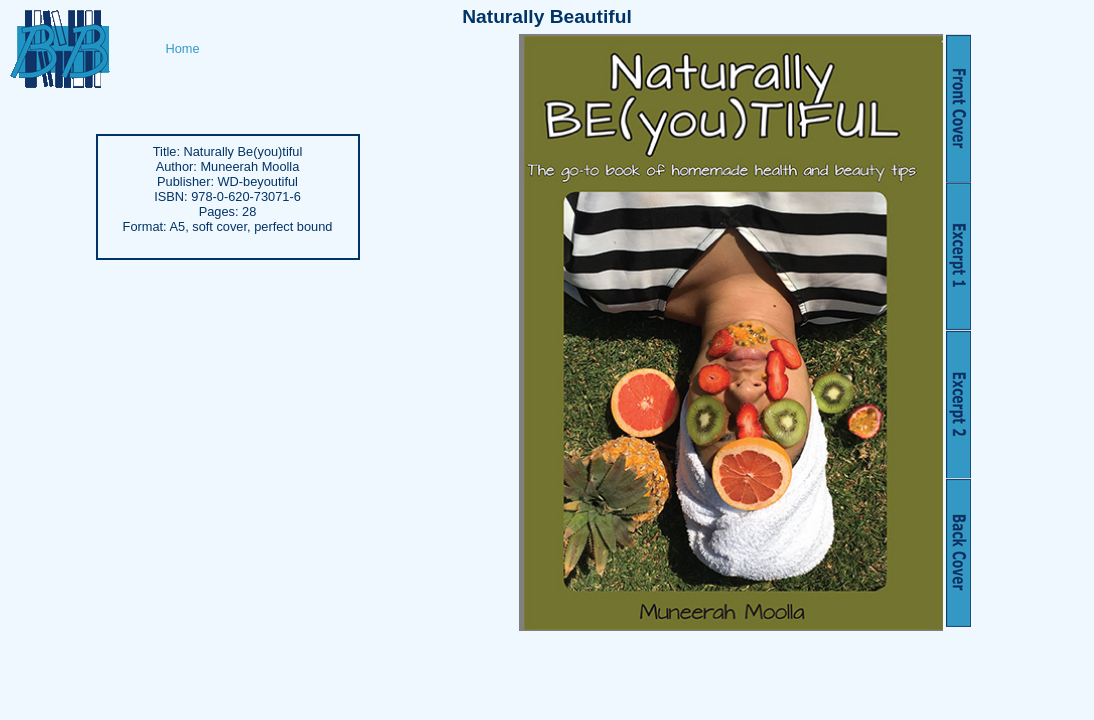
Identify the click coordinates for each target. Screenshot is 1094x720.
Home (183, 48)
